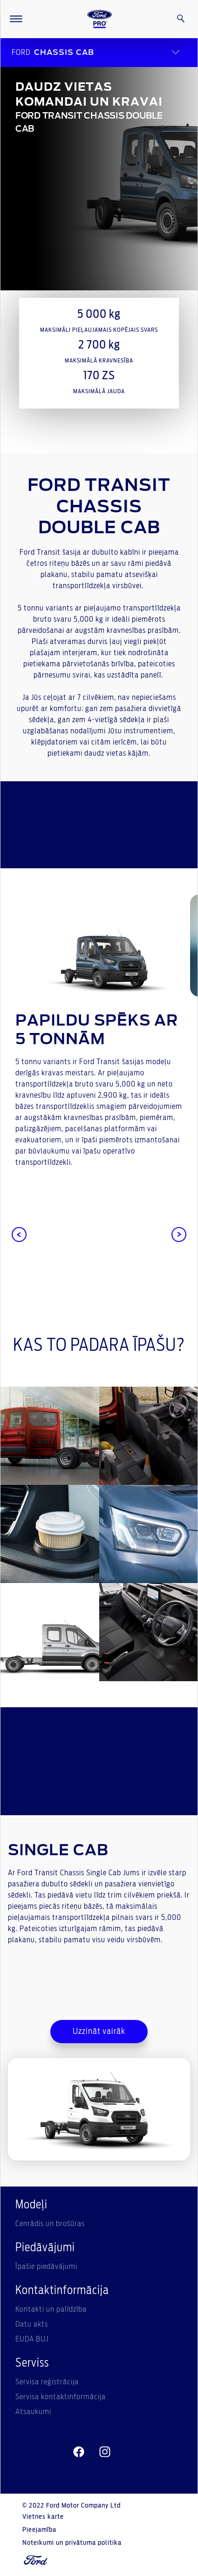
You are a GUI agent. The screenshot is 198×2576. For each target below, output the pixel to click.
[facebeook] (78, 2451)
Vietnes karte (43, 2517)
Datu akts (31, 2324)
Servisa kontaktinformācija (60, 2397)
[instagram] (104, 2451)
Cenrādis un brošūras (50, 2223)
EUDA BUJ (31, 2339)
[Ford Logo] (99, 19)
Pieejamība (39, 2530)
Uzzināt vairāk (99, 2031)
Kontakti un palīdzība (51, 2309)
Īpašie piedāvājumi (46, 2266)
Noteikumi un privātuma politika (72, 2543)
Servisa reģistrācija (47, 2382)
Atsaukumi (33, 2411)
